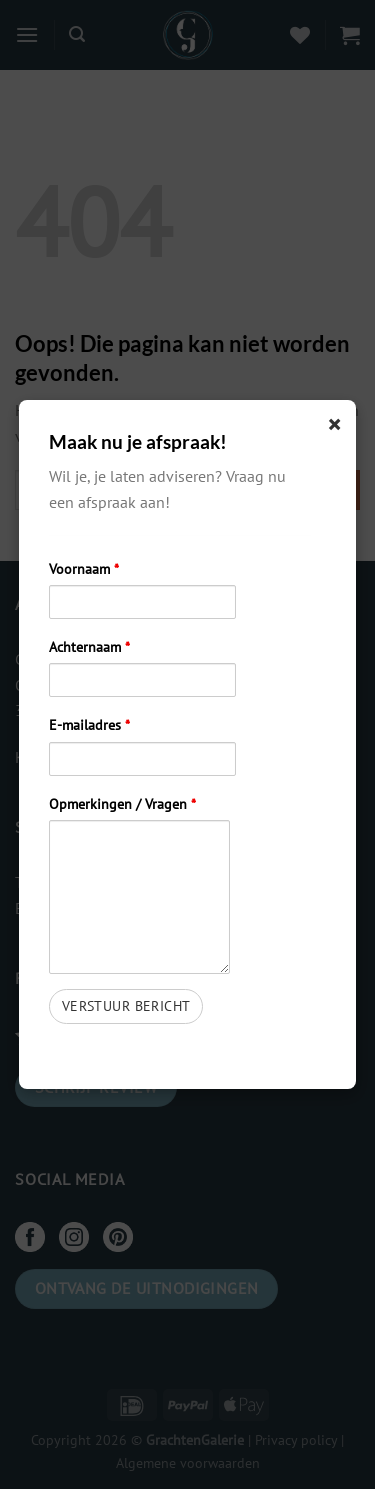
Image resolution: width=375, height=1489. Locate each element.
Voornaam (84, 568)
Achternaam (89, 646)
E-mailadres (89, 724)
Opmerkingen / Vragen (122, 803)
